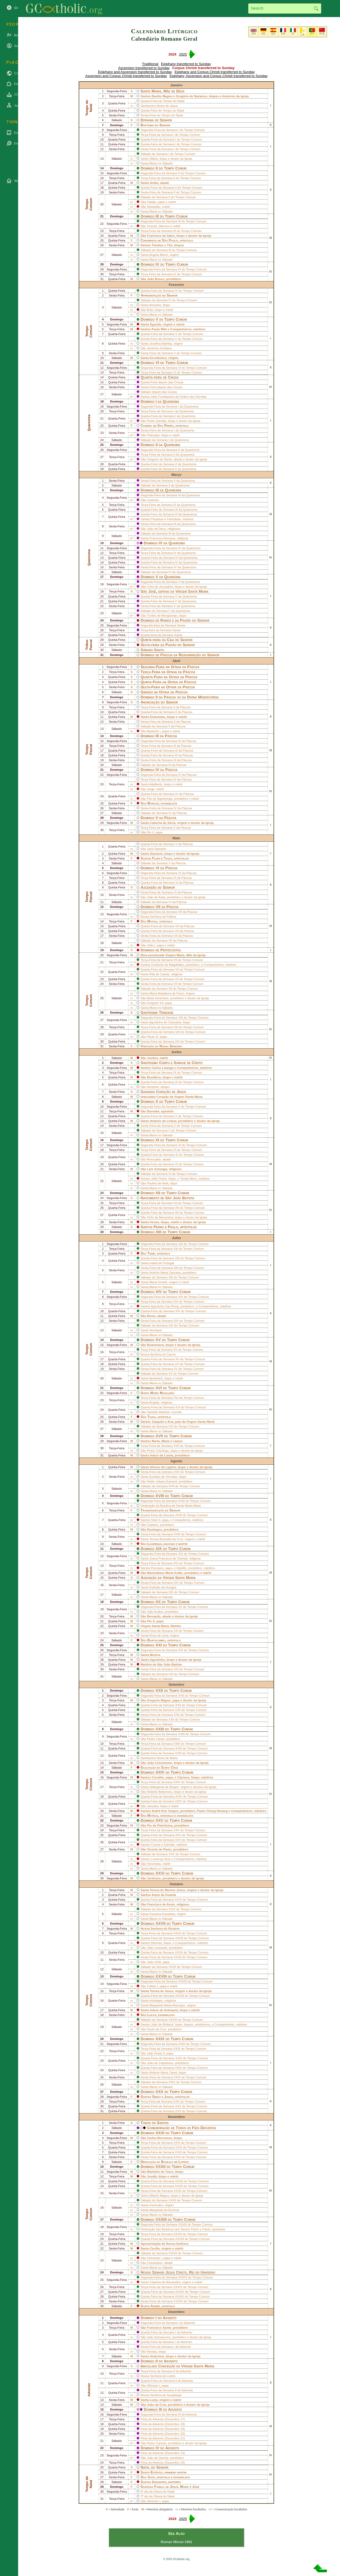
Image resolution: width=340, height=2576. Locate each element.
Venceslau (154, 1863)
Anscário (155, 305)
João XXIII (154, 1962)
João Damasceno (159, 2337)
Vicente (152, 226)
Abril (176, 661)
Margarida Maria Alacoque (167, 2005)
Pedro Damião (156, 420)
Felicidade (174, 519)
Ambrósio (157, 2356)
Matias (152, 921)
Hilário (153, 158)
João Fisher (159, 1178)
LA (303, 34)
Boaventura (155, 1344)
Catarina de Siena (162, 822)
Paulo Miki (159, 329)
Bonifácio (154, 1077)
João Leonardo (157, 1947)
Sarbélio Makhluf (158, 1412)
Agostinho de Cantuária (165, 1022)
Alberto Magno (159, 2195)
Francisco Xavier (159, 2327)
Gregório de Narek (159, 459)
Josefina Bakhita (160, 343)
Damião (169, 1844)
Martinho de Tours (160, 2171)
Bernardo (154, 1616)
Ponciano (157, 1568)
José (152, 591)
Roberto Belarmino (159, 1791)
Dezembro (176, 2312)
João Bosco (155, 279)
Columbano (154, 2262)
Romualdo (154, 1159)
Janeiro (176, 85)
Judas (168, 2097)
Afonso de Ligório (163, 1467)
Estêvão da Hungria (162, 1587)
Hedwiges (156, 2000)
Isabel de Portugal (161, 1263)
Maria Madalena (162, 1393)
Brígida (154, 1402)
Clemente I (154, 2258)
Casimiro (153, 500)
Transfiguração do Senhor (160, 1510)
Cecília (154, 2248)
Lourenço (154, 1544)
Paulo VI (152, 1036)
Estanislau (157, 716)
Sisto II (155, 1520)
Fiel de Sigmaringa (159, 798)
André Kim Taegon (165, 1810)
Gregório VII (155, 1003)
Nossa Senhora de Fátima (158, 916)
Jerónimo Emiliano (159, 348)
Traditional (150, 64)
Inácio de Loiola (161, 1455)
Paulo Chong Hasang (212, 1810)
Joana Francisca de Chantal (168, 1558)
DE (263, 33)
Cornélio (158, 1777)
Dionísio (156, 1942)
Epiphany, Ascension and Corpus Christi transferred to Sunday (219, 76)
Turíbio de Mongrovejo (162, 615)
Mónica (155, 1654)
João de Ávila (156, 897)
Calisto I (152, 1986)
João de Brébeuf (162, 2024)
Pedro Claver (156, 1738)
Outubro (176, 1884)
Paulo (173, 240)
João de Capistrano (160, 2063)
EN (253, 33)
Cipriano (183, 1777)
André (155, 2306)
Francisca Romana (162, 538)
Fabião (151, 202)
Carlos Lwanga (162, 1067)
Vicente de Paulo (159, 1849)
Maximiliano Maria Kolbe (165, 1572)
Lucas (151, 2015)
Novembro (176, 2117)
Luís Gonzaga (157, 1169)
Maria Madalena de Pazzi (166, 993)
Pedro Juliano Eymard (162, 1481)
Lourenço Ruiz (161, 1859)
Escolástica (158, 357)
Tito (170, 245)
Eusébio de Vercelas (163, 1476)
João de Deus (156, 528)
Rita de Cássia (159, 974)
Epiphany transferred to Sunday (186, 64)
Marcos (153, 803)
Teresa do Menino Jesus (167, 1890)
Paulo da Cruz (156, 2029)
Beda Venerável (157, 998)
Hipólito (182, 1568)
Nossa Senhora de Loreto (158, 2376)
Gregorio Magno (159, 1700)
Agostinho (157, 1659)
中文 (322, 33)
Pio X (151, 1621)
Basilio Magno (162, 96)
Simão (156, 2097)
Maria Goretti (158, 1282)
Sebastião (153, 206)
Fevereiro (176, 285)
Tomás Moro (188, 1178)
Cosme (156, 1844)
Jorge (150, 789)
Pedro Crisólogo (158, 1450)
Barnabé (153, 1111)
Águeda (155, 324)
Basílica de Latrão (175, 2162)
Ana (170, 1421)
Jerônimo (154, 1878)
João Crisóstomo (159, 1762)
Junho (176, 1052)
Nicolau (152, 2351)
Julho (176, 1238)
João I (151, 945)
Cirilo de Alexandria (160, 1217)
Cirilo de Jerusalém (160, 586)
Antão (154, 182)
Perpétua (157, 519)
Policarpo (153, 435)
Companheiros (181, 329)
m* (131, 396)
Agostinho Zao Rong (165, 1306)
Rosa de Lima (158, 1635)
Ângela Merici (158, 254)
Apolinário (156, 1378)
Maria (165, 1441)
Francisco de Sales (161, 235)
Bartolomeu (156, 1640)
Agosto (176, 1461)
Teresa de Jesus (161, 1991)
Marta (156, 1441)
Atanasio (156, 853)
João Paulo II (156, 2053)
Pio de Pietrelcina (160, 1825)
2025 (183, 54)
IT (293, 33)
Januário (152, 1806)
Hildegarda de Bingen (164, 1787)
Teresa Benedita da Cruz (166, 1539)
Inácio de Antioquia (164, 2010)
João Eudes (155, 1611)
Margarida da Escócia (164, 2209)
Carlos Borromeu (159, 2137)
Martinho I (153, 731)
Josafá (152, 2176)
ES (273, 33)
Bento (151, 1315)
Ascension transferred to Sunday (143, 68)
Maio (176, 838)
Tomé (151, 1253)
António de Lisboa (163, 1120)
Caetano (152, 1524)
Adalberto (155, 784)
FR (283, 33)
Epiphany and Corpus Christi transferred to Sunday (215, 72)
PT (312, 33)
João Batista (183, 1198)
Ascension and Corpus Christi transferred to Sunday (126, 76)
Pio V (150, 832)
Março (176, 475)
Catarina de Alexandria (165, 2282)
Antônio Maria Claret (163, 2072)
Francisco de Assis (161, 1904)
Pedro (169, 425)
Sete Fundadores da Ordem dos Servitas (179, 396)
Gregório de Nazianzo (191, 96)
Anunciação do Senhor (159, 702)
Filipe (156, 858)
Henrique (155, 1330)
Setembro (176, 1685)
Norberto (153, 1086)
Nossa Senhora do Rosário (160, 1928)
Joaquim (158, 1421)
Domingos (154, 1529)
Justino (152, 1058)
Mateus (152, 1815)
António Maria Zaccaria (165, 1272)
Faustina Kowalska (162, 1914)
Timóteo (157, 245)
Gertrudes (156, 2205)
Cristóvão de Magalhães (167, 964)
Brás (150, 309)
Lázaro (178, 1441)
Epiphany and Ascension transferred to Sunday (135, 72)
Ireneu (154, 1222)
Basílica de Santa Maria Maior (180, 1505)
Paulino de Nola (157, 1183)
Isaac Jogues (184, 2024)
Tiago (168, 858)
